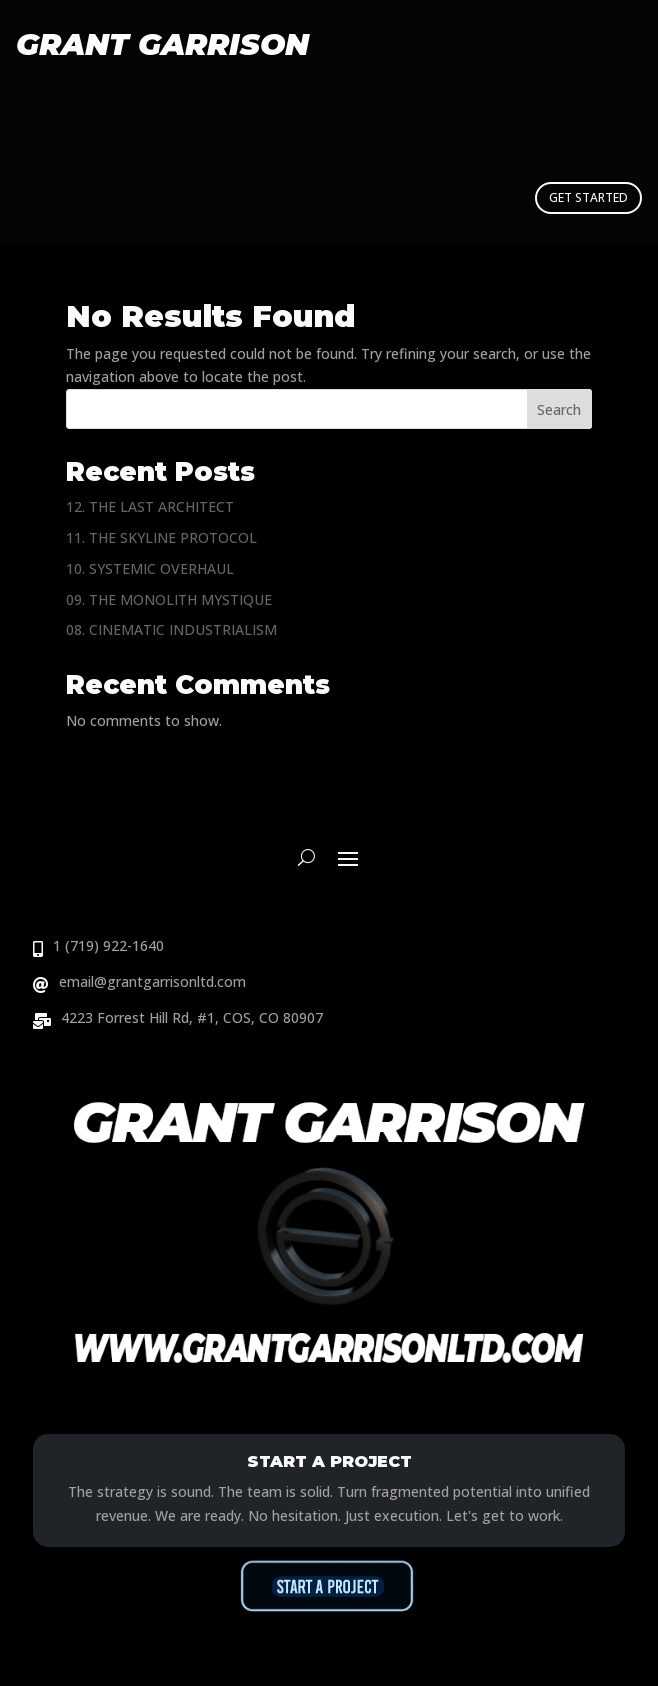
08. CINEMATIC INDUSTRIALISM (171, 629)
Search (559, 409)
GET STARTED (588, 197)
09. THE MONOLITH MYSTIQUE (169, 599)
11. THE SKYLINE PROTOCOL (161, 537)
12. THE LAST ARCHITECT (150, 506)
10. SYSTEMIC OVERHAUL (150, 568)
